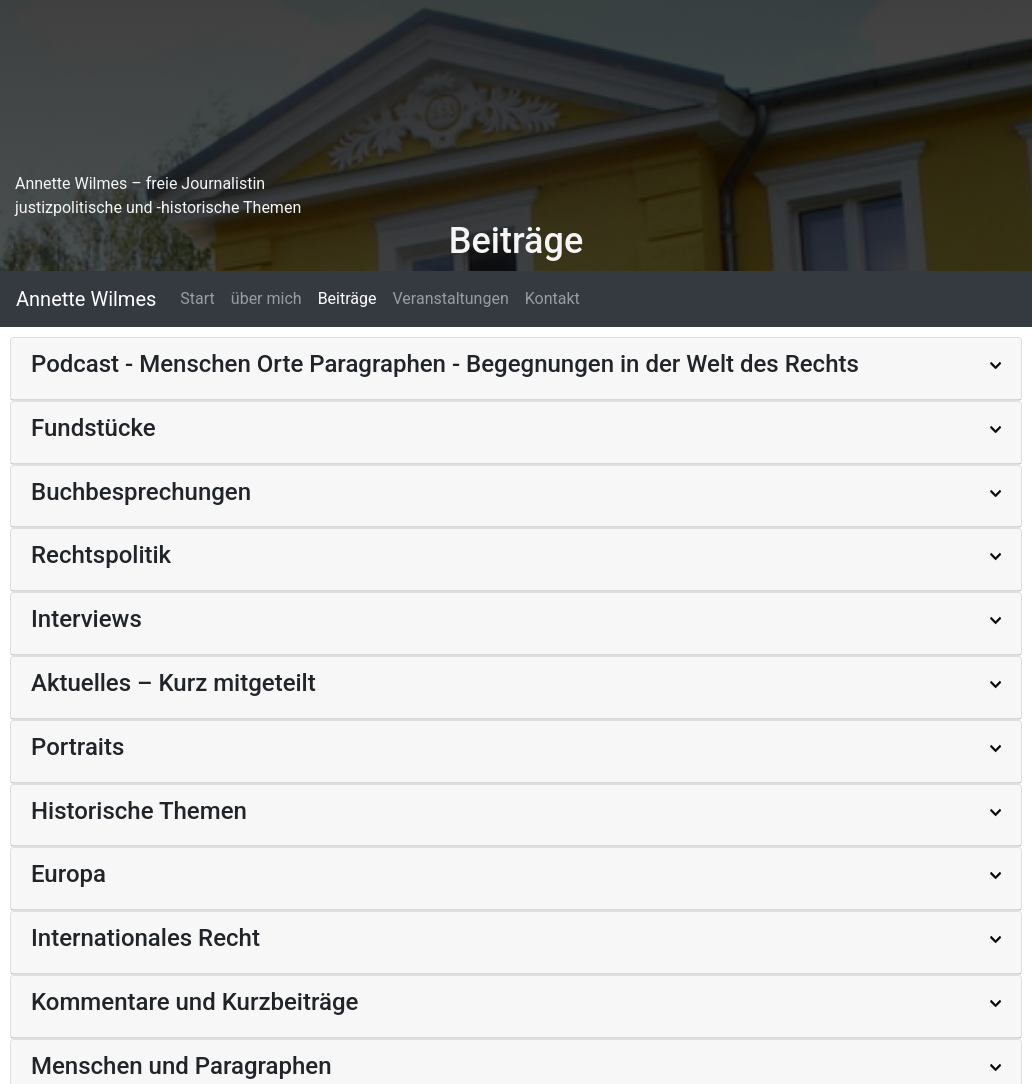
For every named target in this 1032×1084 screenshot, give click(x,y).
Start (197, 298)
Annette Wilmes (86, 299)
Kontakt (552, 298)
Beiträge (347, 298)
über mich (266, 298)
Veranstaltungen (450, 298)
